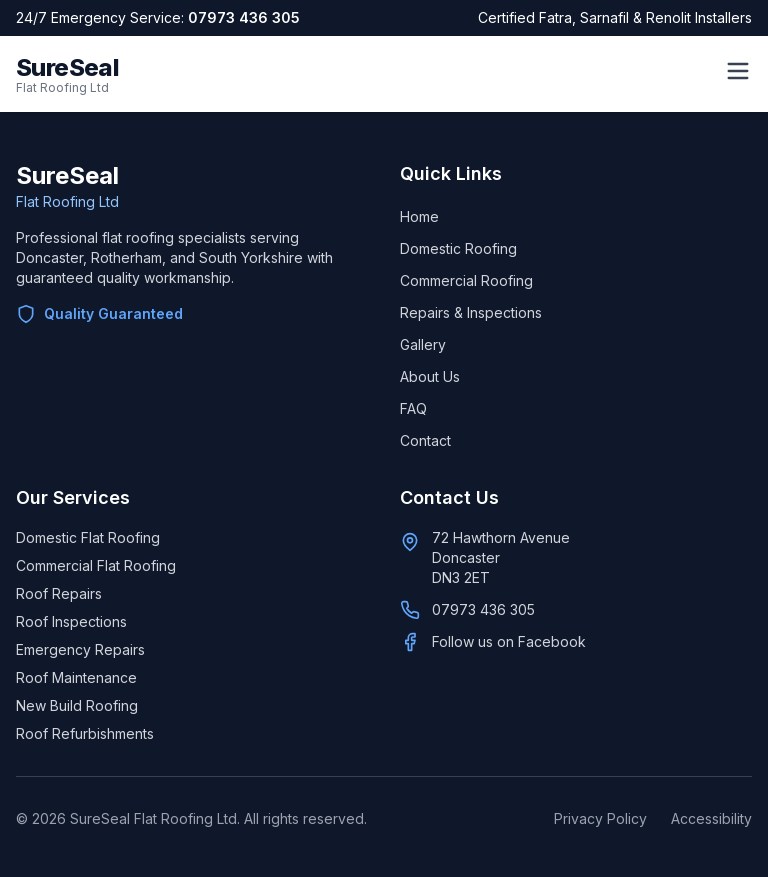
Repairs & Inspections (471, 312)
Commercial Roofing (466, 280)
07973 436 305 (244, 17)
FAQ (413, 408)
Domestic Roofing (458, 248)
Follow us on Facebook (509, 641)
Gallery (423, 344)
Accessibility (711, 818)
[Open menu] (738, 71)
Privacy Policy (600, 818)
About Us (430, 376)
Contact (425, 440)
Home (419, 216)
